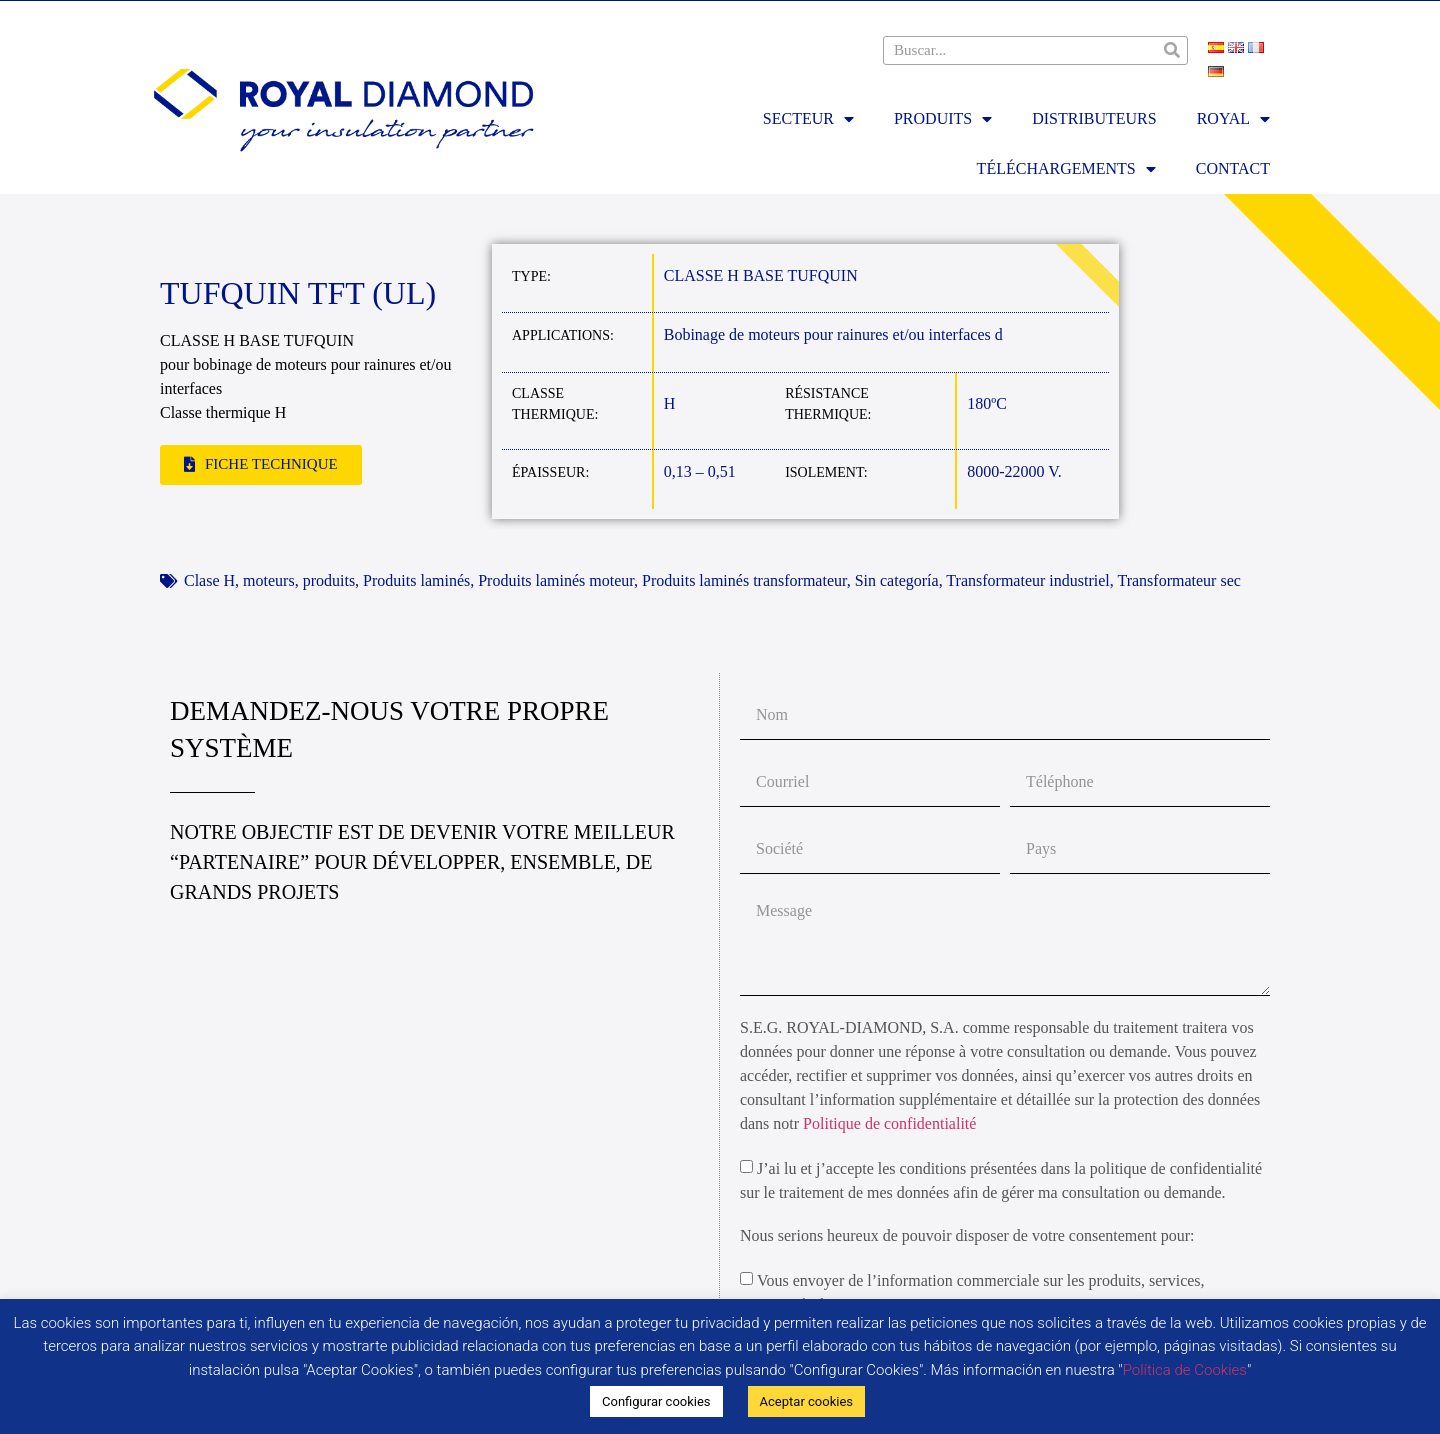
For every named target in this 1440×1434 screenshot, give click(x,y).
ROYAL (1233, 119)
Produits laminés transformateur (744, 580)
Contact (1233, 168)
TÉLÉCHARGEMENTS (1066, 169)
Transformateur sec (1178, 580)
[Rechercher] (1172, 50)
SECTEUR (808, 119)
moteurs (269, 580)
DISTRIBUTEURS (1094, 118)
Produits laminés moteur (556, 580)
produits (329, 580)
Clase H (209, 580)
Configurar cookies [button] (656, 1401)
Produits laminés (416, 580)
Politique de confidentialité (889, 1123)
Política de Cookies (1185, 1370)
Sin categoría (897, 580)
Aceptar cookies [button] (806, 1401)
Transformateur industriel (1027, 580)
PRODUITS (943, 119)
